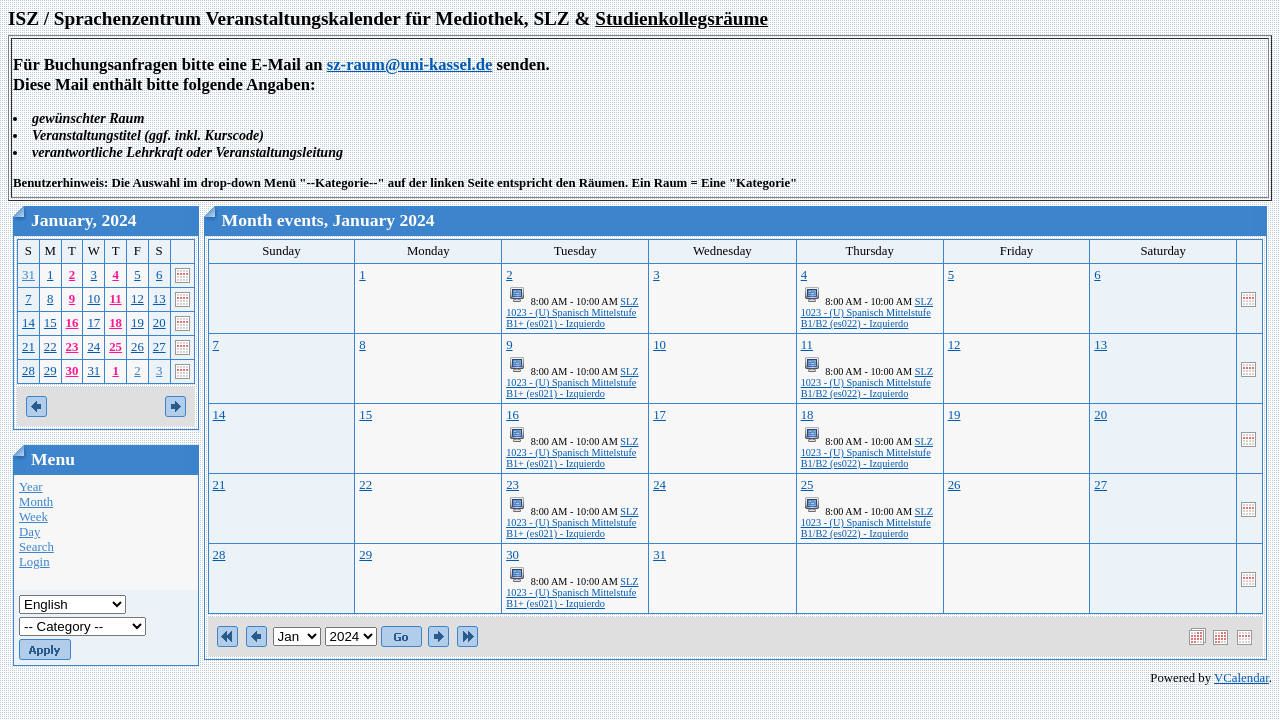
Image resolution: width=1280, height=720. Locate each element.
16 (72, 323)
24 (93, 347)
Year (31, 487)
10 (93, 299)
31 (28, 275)
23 (72, 347)
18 (115, 323)
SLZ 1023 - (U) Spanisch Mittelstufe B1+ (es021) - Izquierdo (572, 312)
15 (50, 323)
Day (29, 532)
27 (159, 347)
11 (116, 299)
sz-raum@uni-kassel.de (410, 64)
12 (137, 299)
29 (50, 371)
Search (36, 547)
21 (28, 347)
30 (72, 371)
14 (28, 323)
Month (36, 502)
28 (28, 371)
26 (137, 347)
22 (50, 347)
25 (115, 347)
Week (33, 517)
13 (159, 299)
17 (93, 323)
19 (137, 323)
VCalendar (1241, 678)
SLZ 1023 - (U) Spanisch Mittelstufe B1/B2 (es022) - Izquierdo (867, 312)
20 (159, 323)
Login (34, 562)
